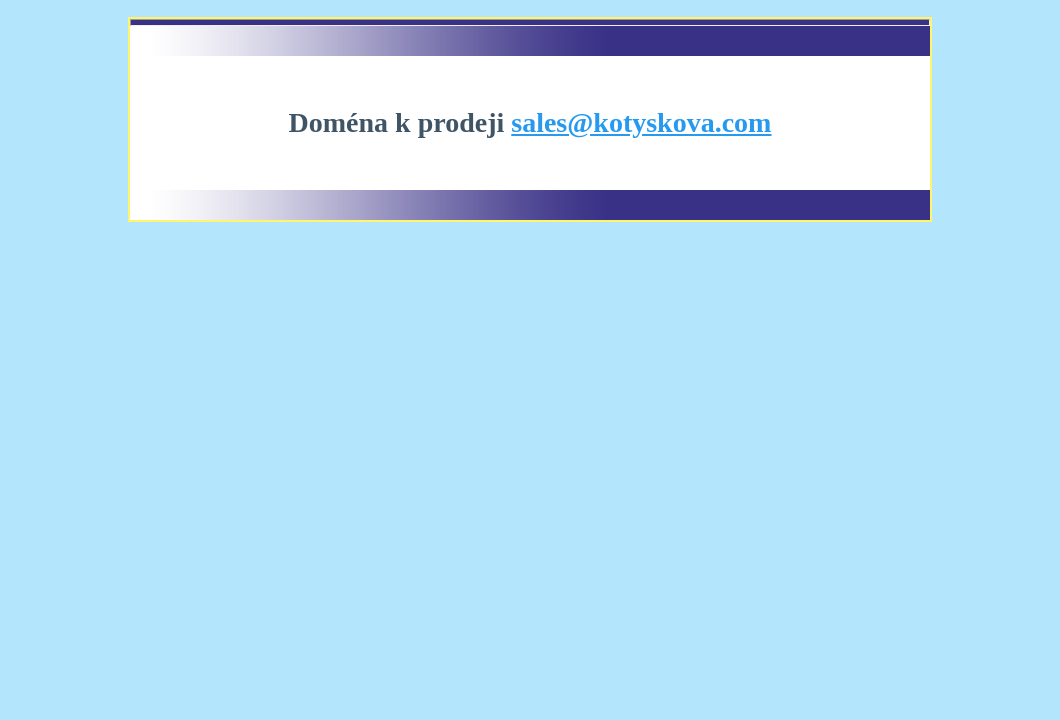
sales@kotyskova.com (641, 122)
